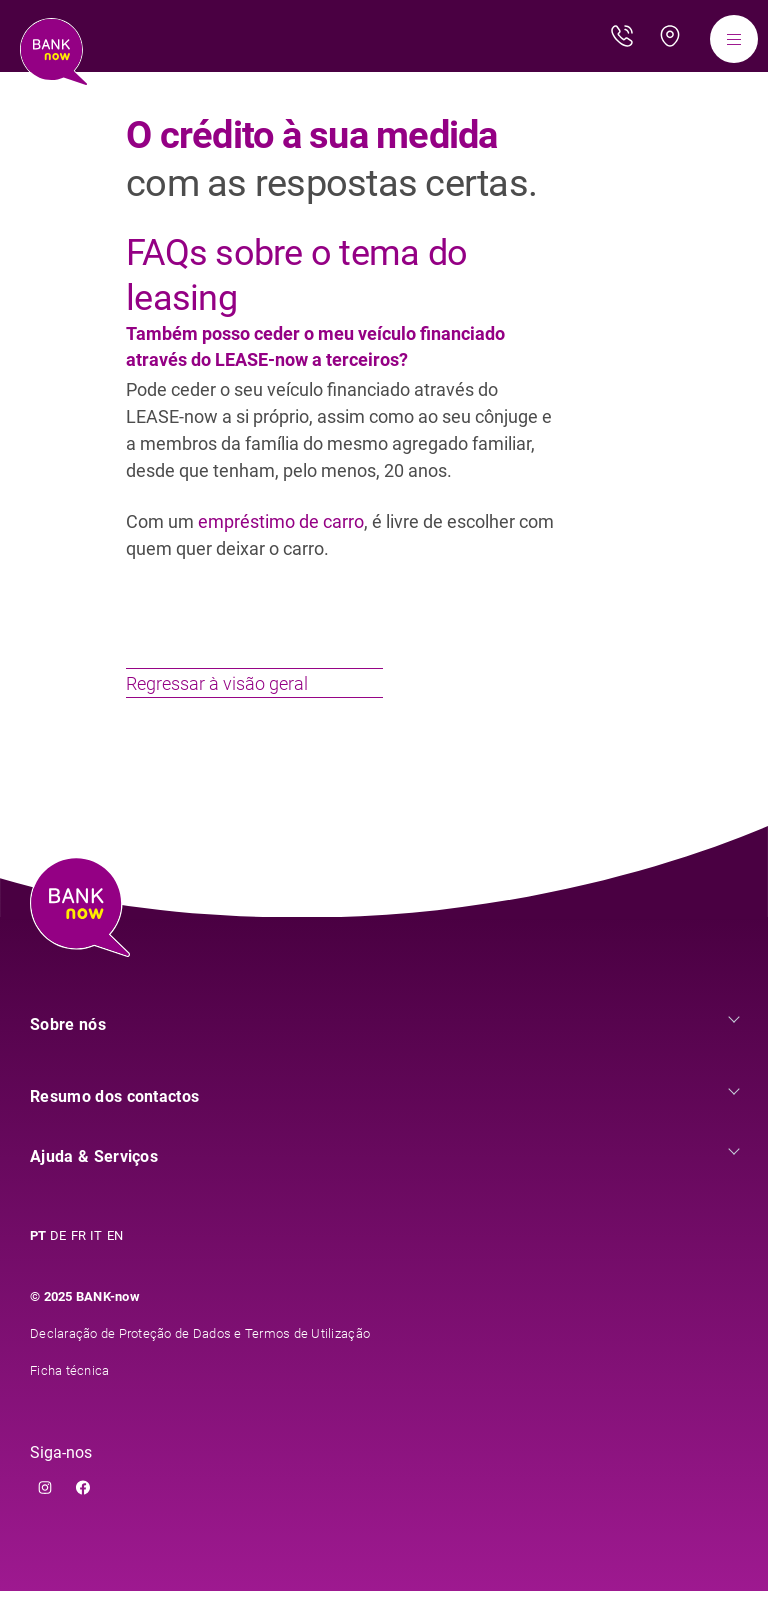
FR (79, 1266)
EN (115, 1266)
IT (96, 1266)
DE (58, 1266)
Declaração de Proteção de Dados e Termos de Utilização (200, 1364)
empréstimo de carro (281, 521)
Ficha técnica (69, 1401)
